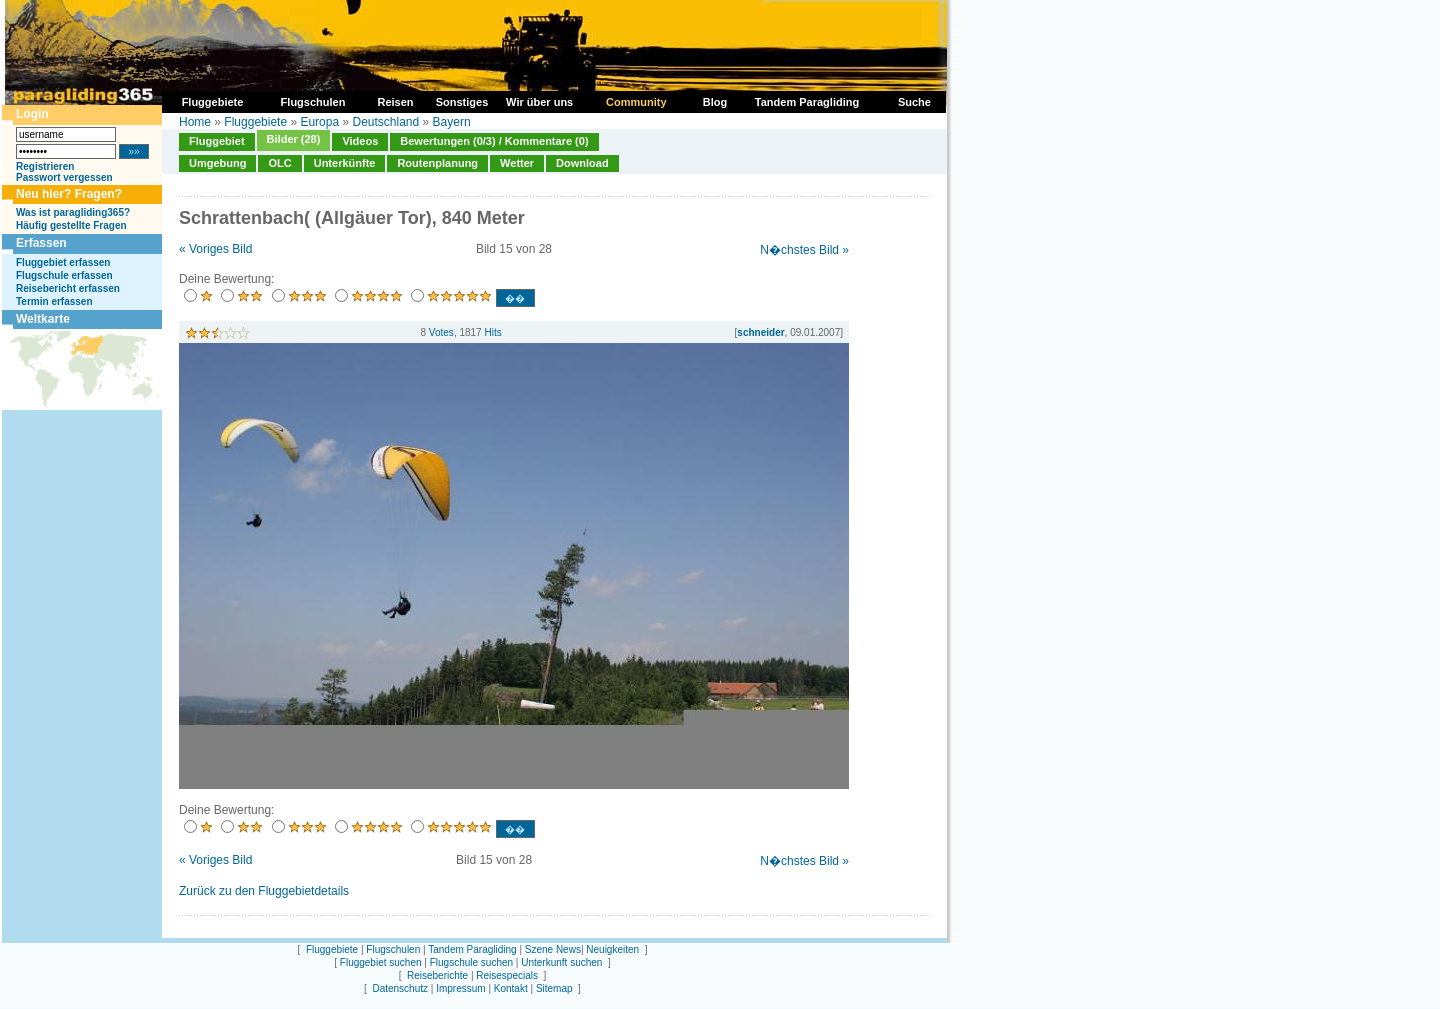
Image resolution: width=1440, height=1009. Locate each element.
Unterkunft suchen (561, 962)
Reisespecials (507, 975)
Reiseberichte (437, 975)
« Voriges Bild (215, 249)
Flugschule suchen (471, 962)
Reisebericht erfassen (68, 288)
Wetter (517, 163)
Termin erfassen (54, 301)
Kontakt (511, 988)
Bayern (452, 122)
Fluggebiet (217, 141)
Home (195, 122)
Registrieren (45, 166)
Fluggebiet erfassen (63, 262)
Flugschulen (393, 949)
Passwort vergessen (64, 177)
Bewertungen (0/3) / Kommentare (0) (494, 141)
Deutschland (385, 122)
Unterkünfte (345, 163)
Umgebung (217, 163)
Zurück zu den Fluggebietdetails (264, 891)
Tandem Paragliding (472, 949)
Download (582, 163)
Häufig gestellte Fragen (71, 225)
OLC (279, 163)
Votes (441, 332)
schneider (760, 332)
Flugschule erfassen (64, 275)
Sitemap (554, 988)
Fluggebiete (255, 122)
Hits (492, 332)
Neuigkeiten (612, 949)
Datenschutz (400, 988)
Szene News (553, 949)
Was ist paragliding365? (73, 212)
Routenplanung (437, 163)
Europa (319, 122)
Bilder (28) (294, 139)
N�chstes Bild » (804, 250)
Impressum (460, 988)
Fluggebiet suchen (381, 962)
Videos (360, 141)
